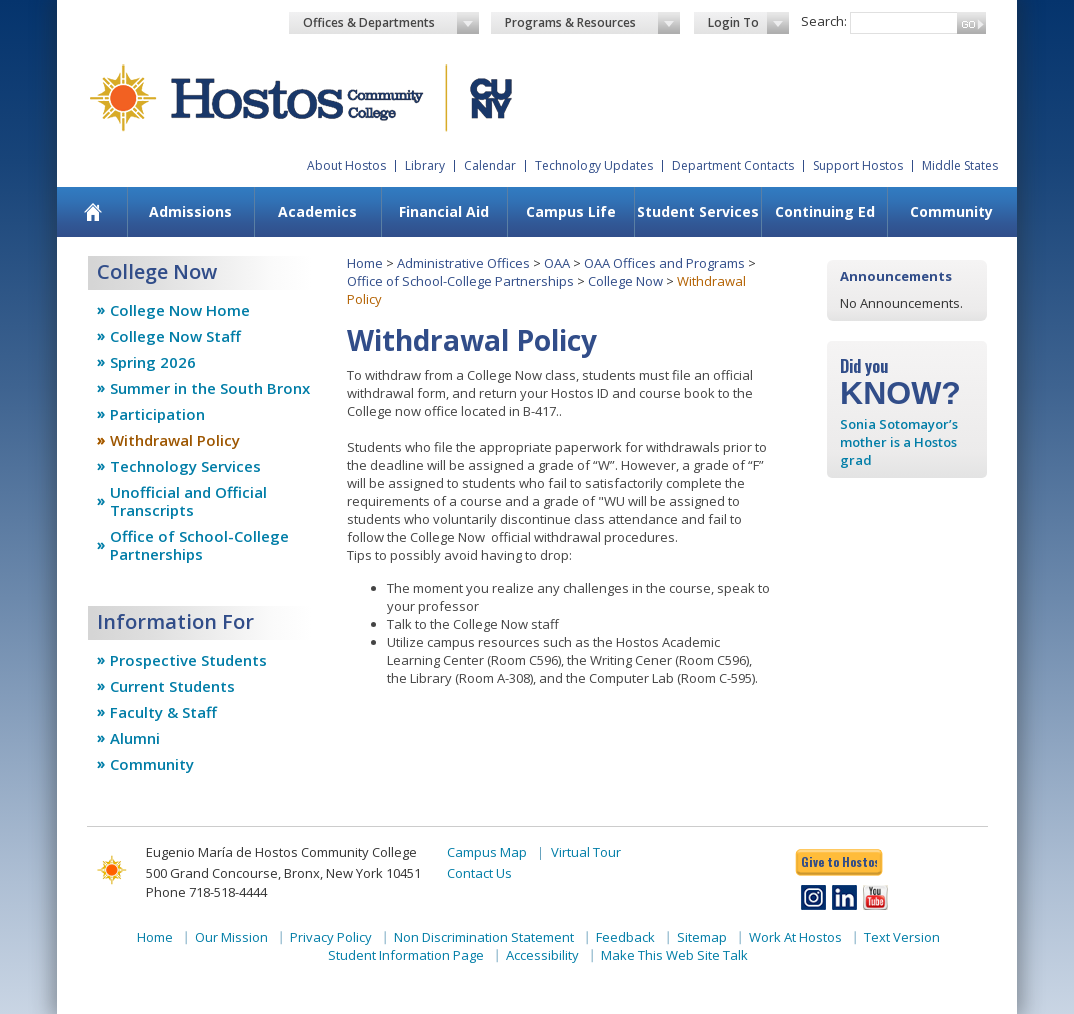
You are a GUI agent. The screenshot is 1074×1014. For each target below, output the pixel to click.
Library (425, 165)
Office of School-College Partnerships (199, 545)
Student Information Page (406, 955)
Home (365, 263)
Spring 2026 (153, 362)
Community (951, 211)
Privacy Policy (331, 937)
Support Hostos (858, 165)
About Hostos (346, 165)
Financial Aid (444, 211)
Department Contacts (733, 165)
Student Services (698, 211)
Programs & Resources (593, 23)
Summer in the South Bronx (210, 388)
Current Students (172, 686)
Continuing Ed (825, 211)
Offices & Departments (391, 23)
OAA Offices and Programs (664, 263)
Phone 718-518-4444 (206, 892)
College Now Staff (175, 336)
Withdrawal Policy (175, 440)
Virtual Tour (586, 852)
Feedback (625, 937)
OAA (557, 263)
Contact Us (479, 873)
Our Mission (231, 937)
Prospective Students (188, 660)
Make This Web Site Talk (674, 955)
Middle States (960, 165)
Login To (748, 23)
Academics (317, 211)
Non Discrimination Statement (484, 937)
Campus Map (487, 852)
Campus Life (571, 211)
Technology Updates (594, 165)
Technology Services (185, 466)
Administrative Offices (463, 263)
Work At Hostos (795, 937)
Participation (157, 414)
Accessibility (542, 955)
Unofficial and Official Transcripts (188, 501)
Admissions (190, 211)
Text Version (902, 937)
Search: (824, 21)
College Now (625, 281)
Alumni (135, 738)
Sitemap (702, 937)
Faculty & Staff (163, 712)
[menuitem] (93, 212)
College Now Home (180, 310)
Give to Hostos (839, 861)
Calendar (490, 165)
